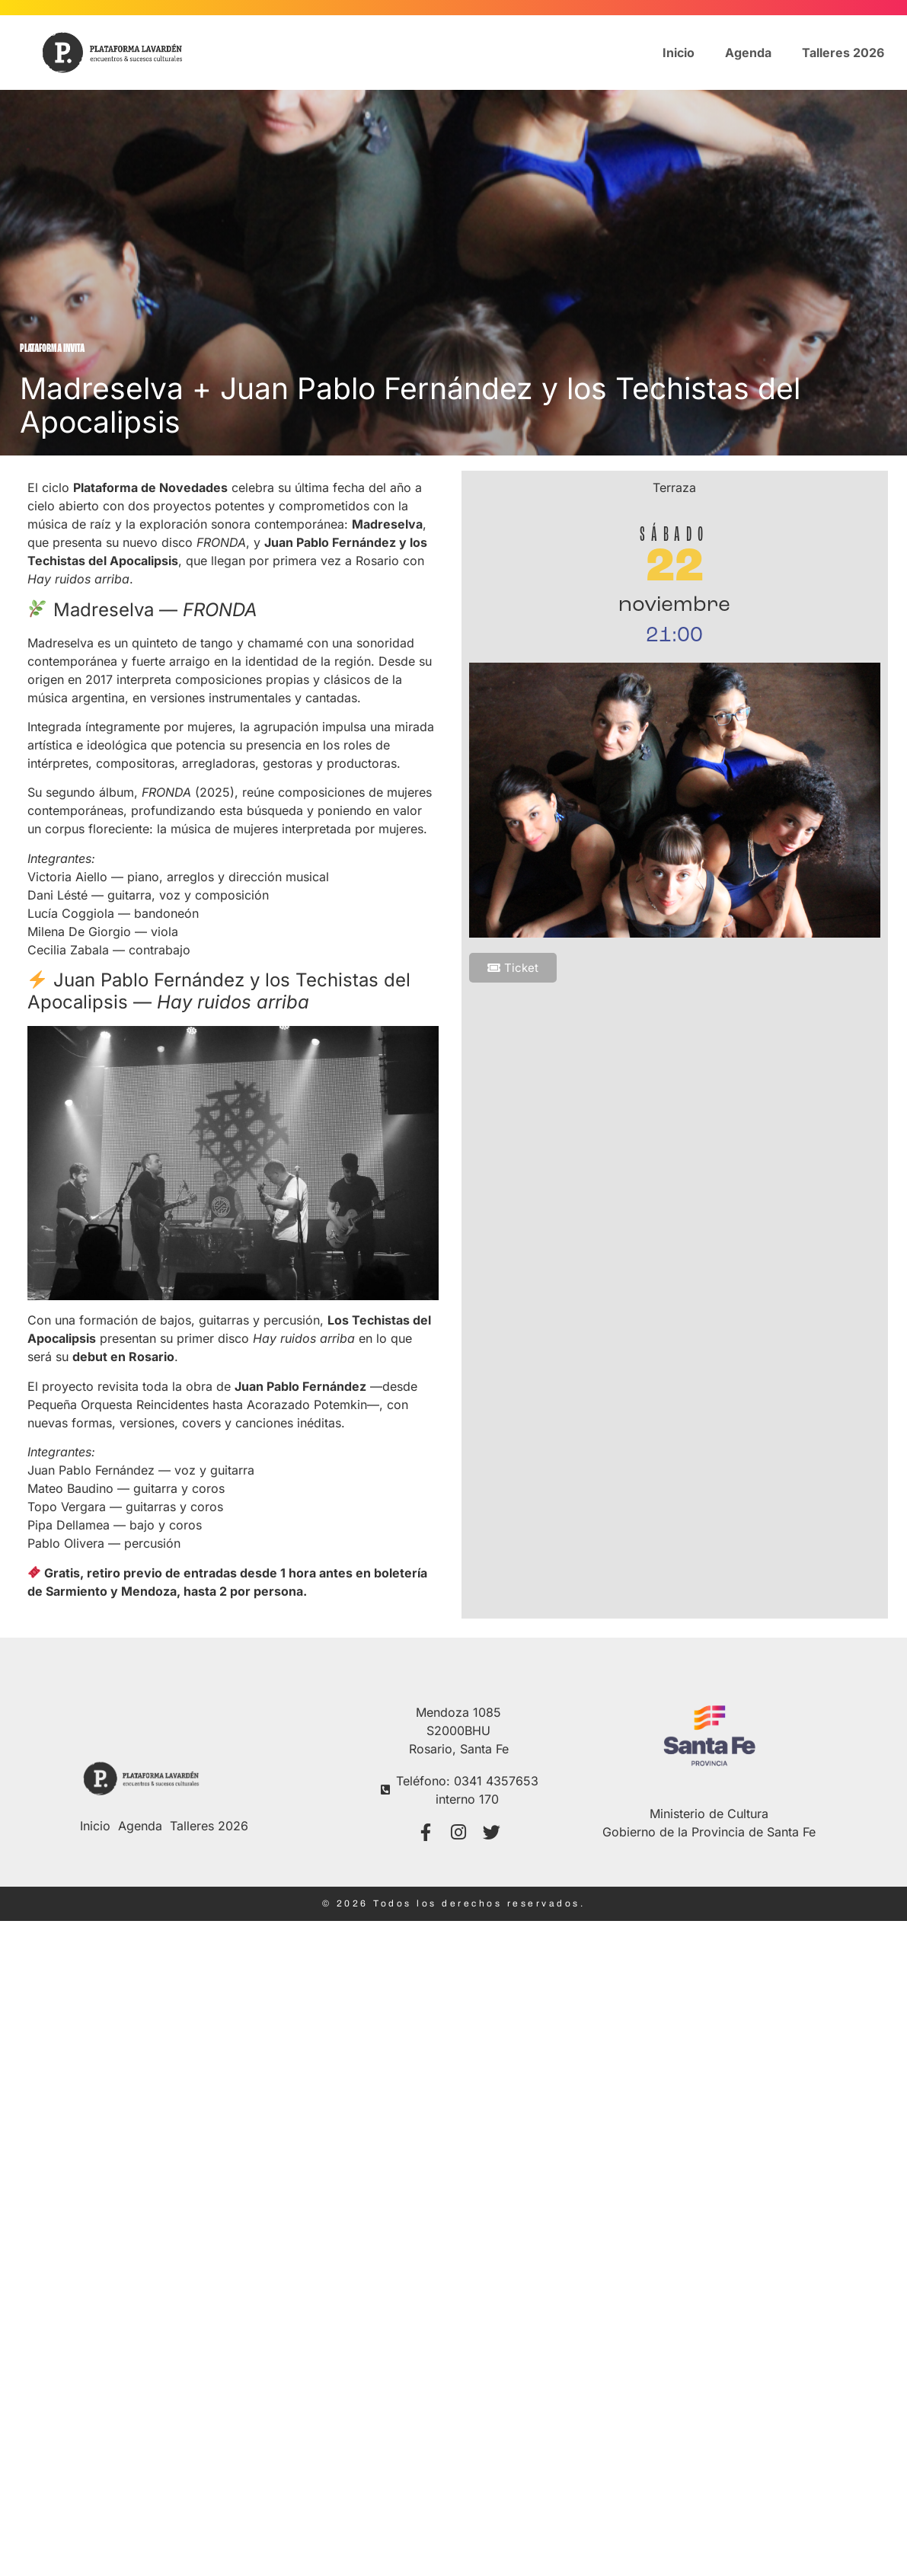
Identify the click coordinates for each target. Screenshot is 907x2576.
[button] (513, 968)
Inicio (679, 52)
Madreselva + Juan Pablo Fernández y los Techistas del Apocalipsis (410, 404)
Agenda (748, 52)
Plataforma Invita (52, 349)
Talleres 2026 (843, 52)
